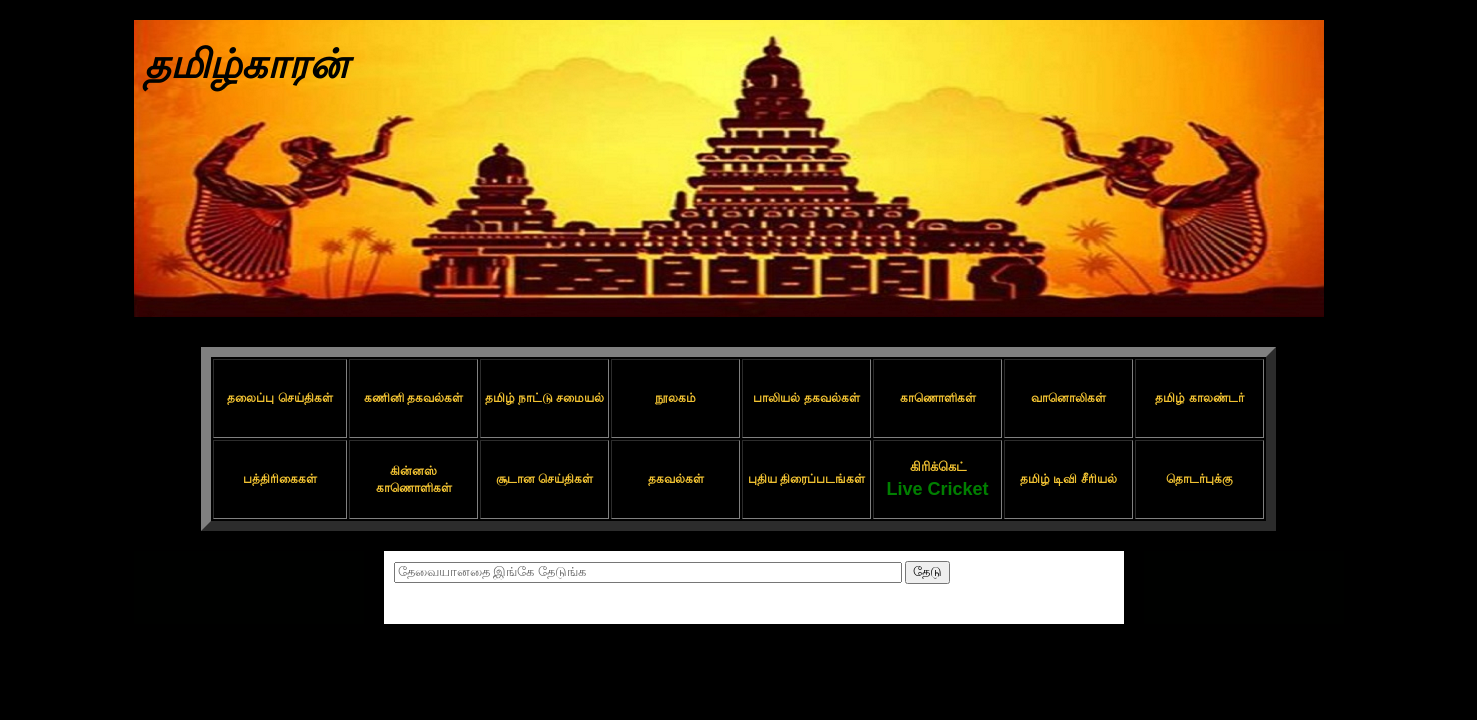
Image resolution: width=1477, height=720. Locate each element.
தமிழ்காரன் (246, 64)
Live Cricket (937, 489)
